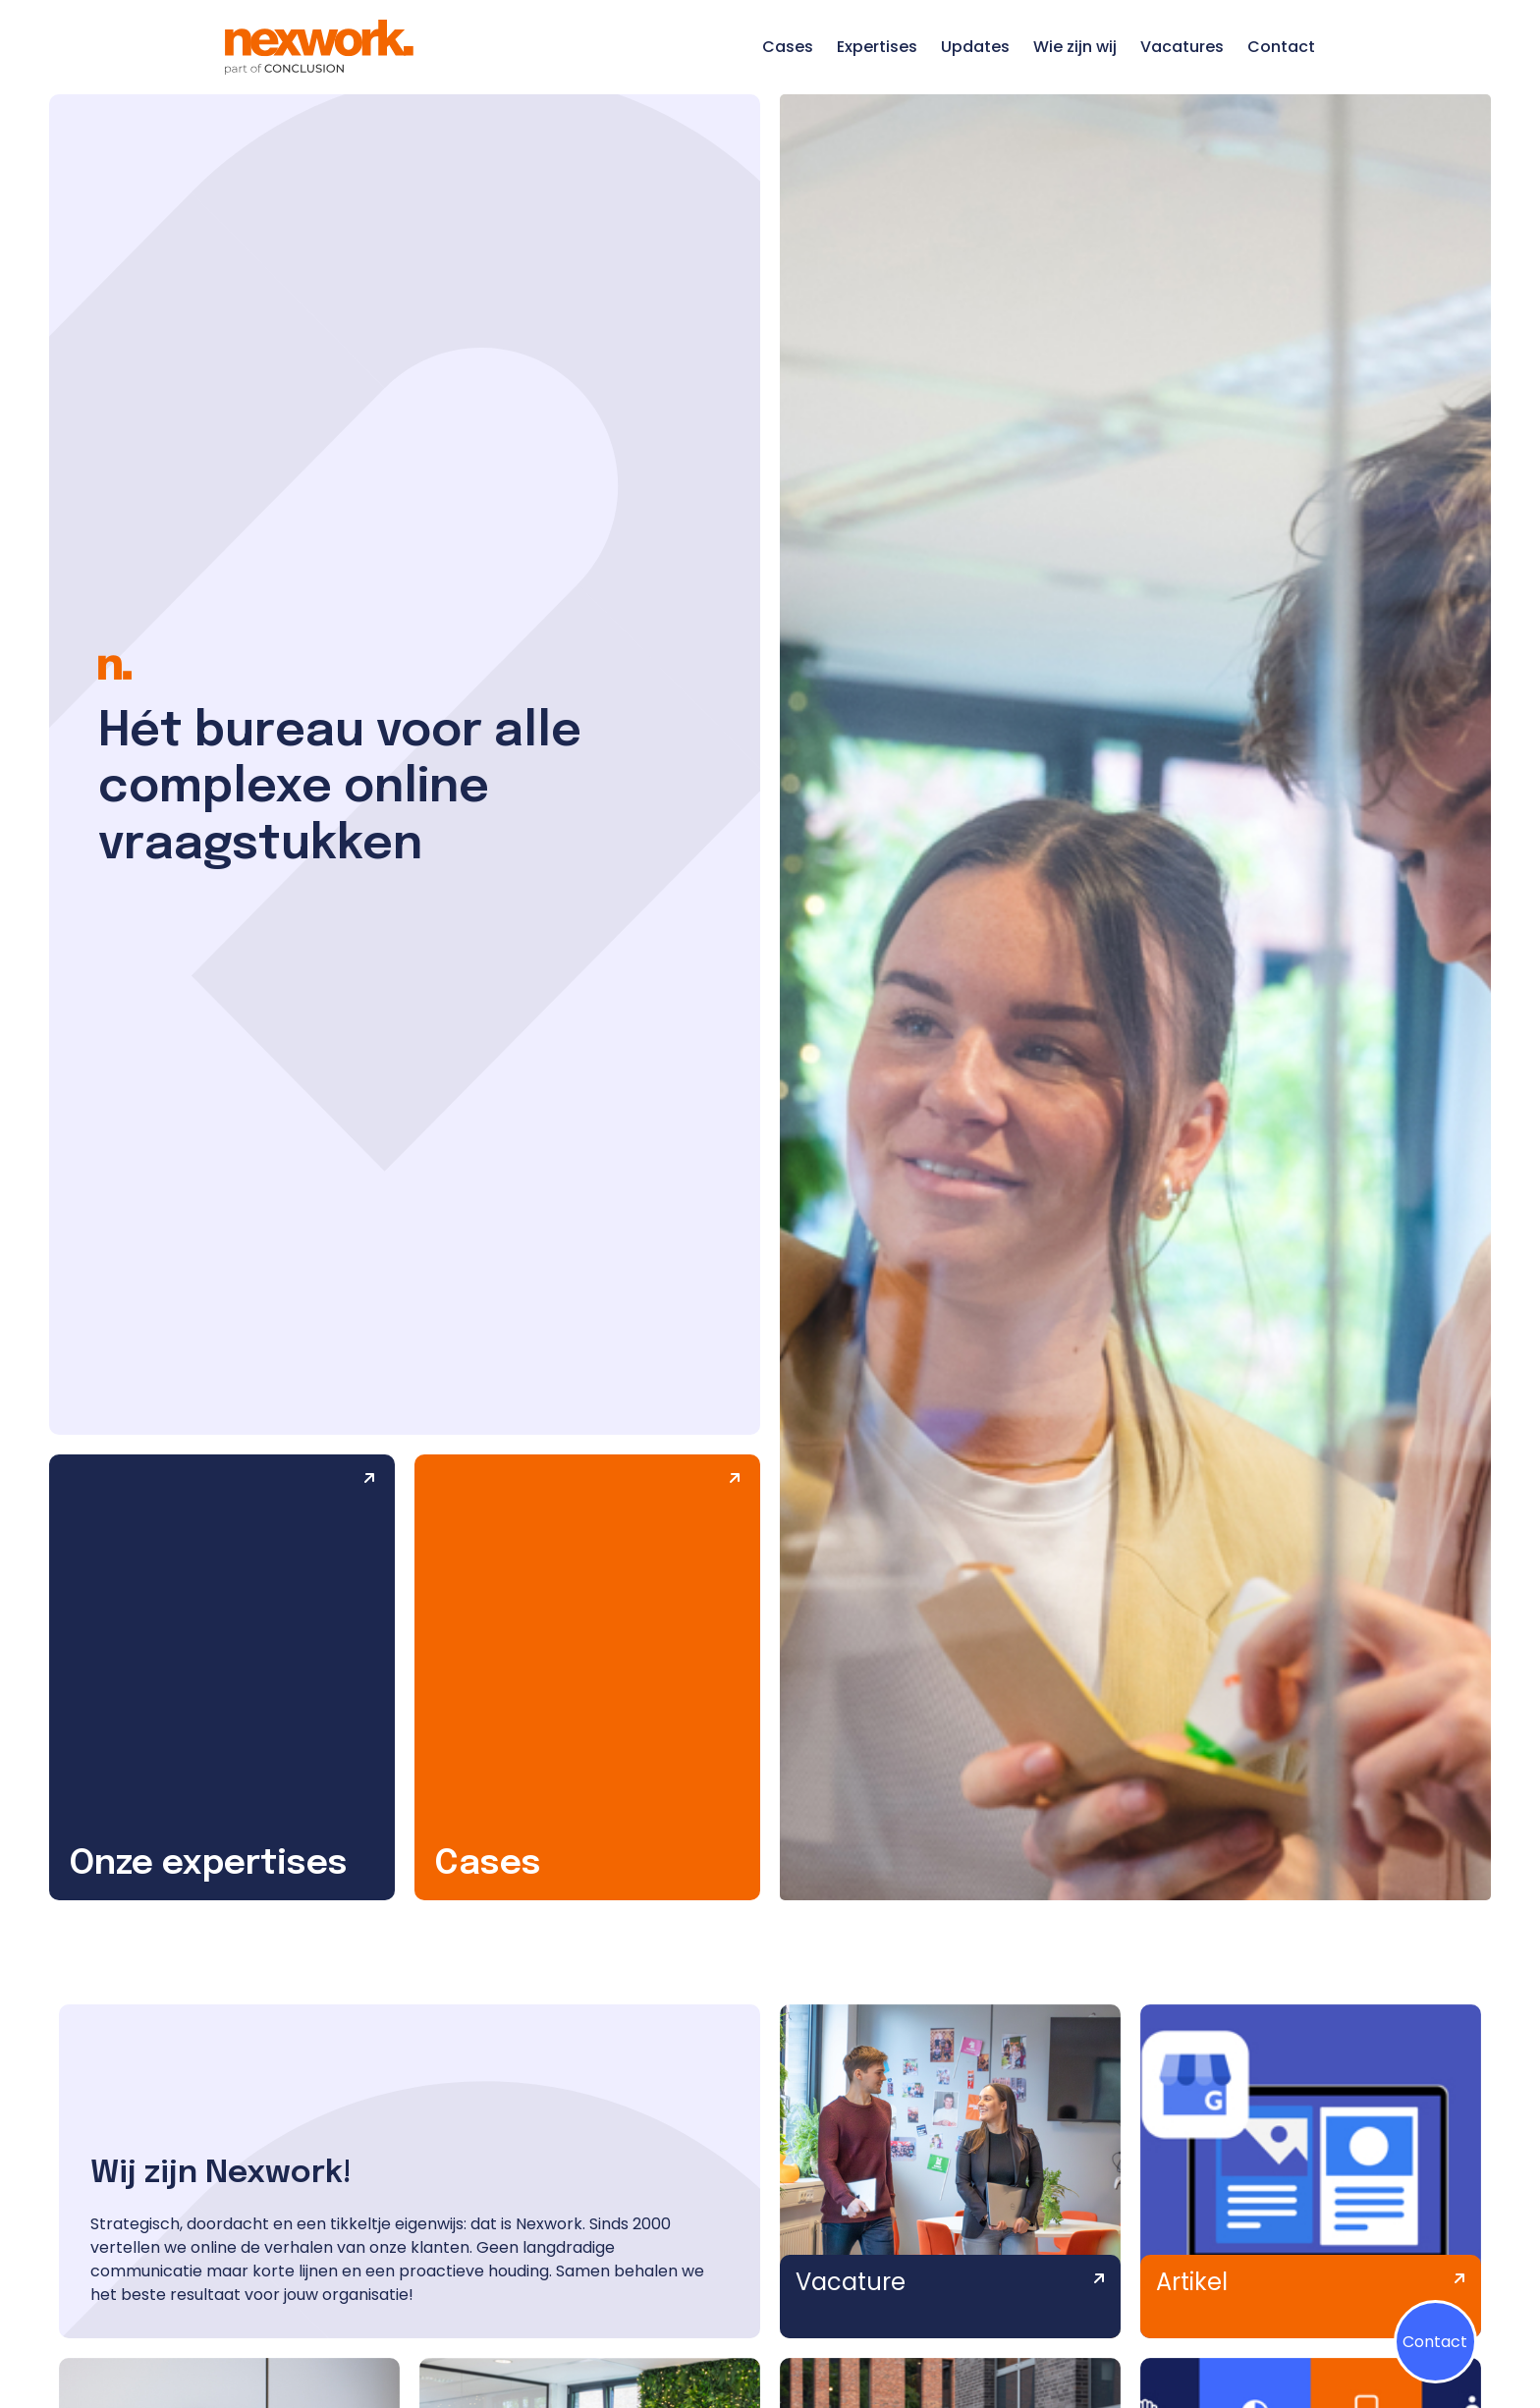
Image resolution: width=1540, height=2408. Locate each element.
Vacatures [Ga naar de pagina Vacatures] (1182, 46)
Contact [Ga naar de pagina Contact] (1281, 46)
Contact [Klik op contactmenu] (1434, 2341)
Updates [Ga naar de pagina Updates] (975, 46)
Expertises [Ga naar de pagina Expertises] (877, 46)
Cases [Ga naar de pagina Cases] (787, 46)
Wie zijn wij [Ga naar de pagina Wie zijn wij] (1075, 46)
